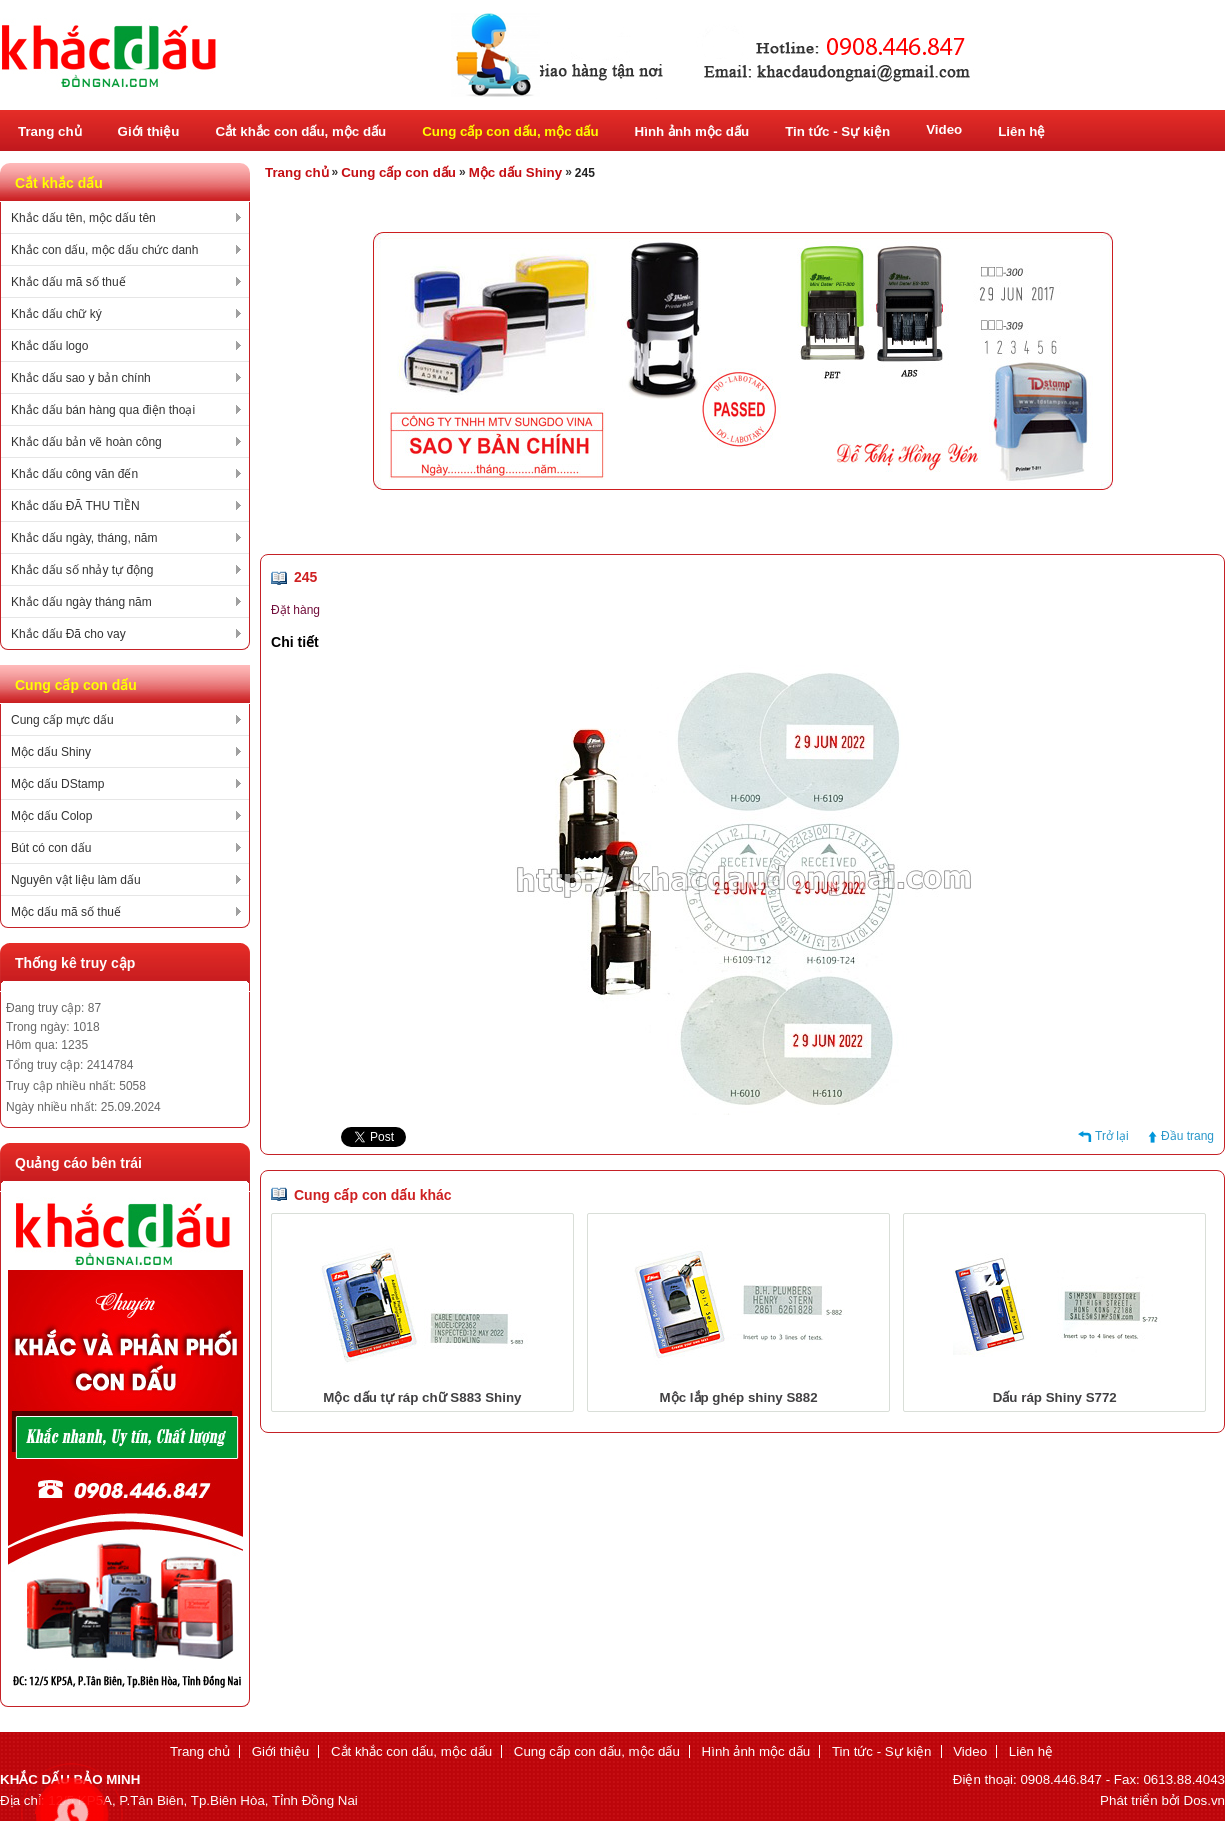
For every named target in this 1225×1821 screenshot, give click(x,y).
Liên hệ (1021, 131)
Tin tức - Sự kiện (837, 131)
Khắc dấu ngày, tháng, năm (84, 538)
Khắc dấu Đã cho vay (68, 634)
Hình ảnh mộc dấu (692, 131)
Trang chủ (50, 131)
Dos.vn (1204, 1800)
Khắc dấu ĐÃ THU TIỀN (75, 506)
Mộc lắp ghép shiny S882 (739, 1397)
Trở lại (1112, 1136)
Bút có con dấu (51, 848)
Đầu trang (1187, 1136)
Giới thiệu (149, 131)
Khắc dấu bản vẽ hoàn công (86, 442)
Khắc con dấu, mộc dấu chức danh (104, 250)
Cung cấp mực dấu (62, 720)
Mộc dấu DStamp (57, 784)
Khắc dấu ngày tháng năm (81, 602)
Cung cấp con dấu (398, 172)
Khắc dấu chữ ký (56, 314)
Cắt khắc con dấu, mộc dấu (300, 131)
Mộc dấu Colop (51, 816)
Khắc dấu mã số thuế (68, 282)
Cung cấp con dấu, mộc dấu (510, 131)
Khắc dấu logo (49, 346)
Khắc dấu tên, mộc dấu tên (83, 218)
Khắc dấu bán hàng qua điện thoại (103, 410)
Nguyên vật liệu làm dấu (76, 880)
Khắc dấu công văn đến (74, 474)
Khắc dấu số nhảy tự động (82, 570)
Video (944, 129)
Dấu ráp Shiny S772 (1055, 1397)
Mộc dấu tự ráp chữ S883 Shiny (422, 1397)
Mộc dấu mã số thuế (66, 912)
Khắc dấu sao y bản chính (81, 378)
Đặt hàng (295, 610)
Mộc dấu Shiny (51, 752)
